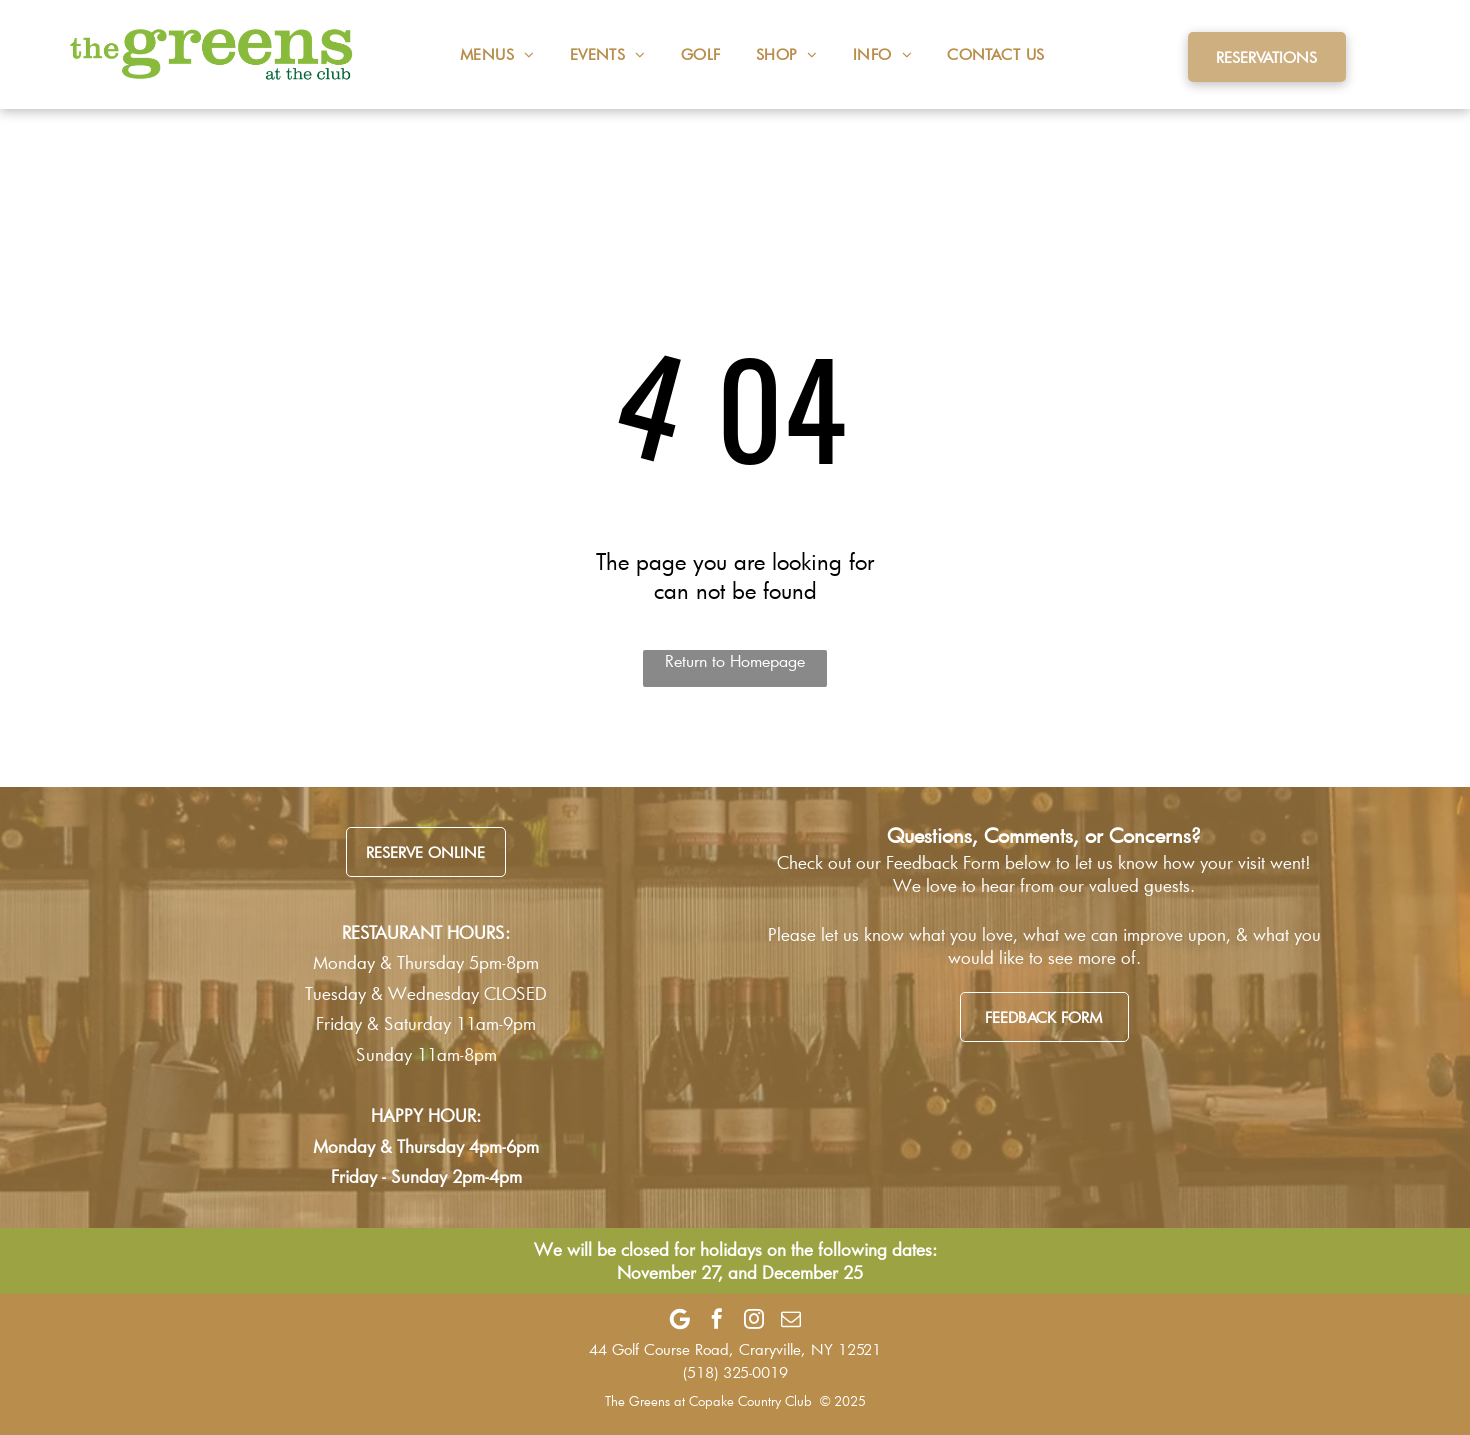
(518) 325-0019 (735, 1372)
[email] (791, 1319)
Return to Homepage (735, 660)
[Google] (680, 1319)
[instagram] (754, 1319)
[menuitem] (480, 54)
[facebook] (717, 1319)
